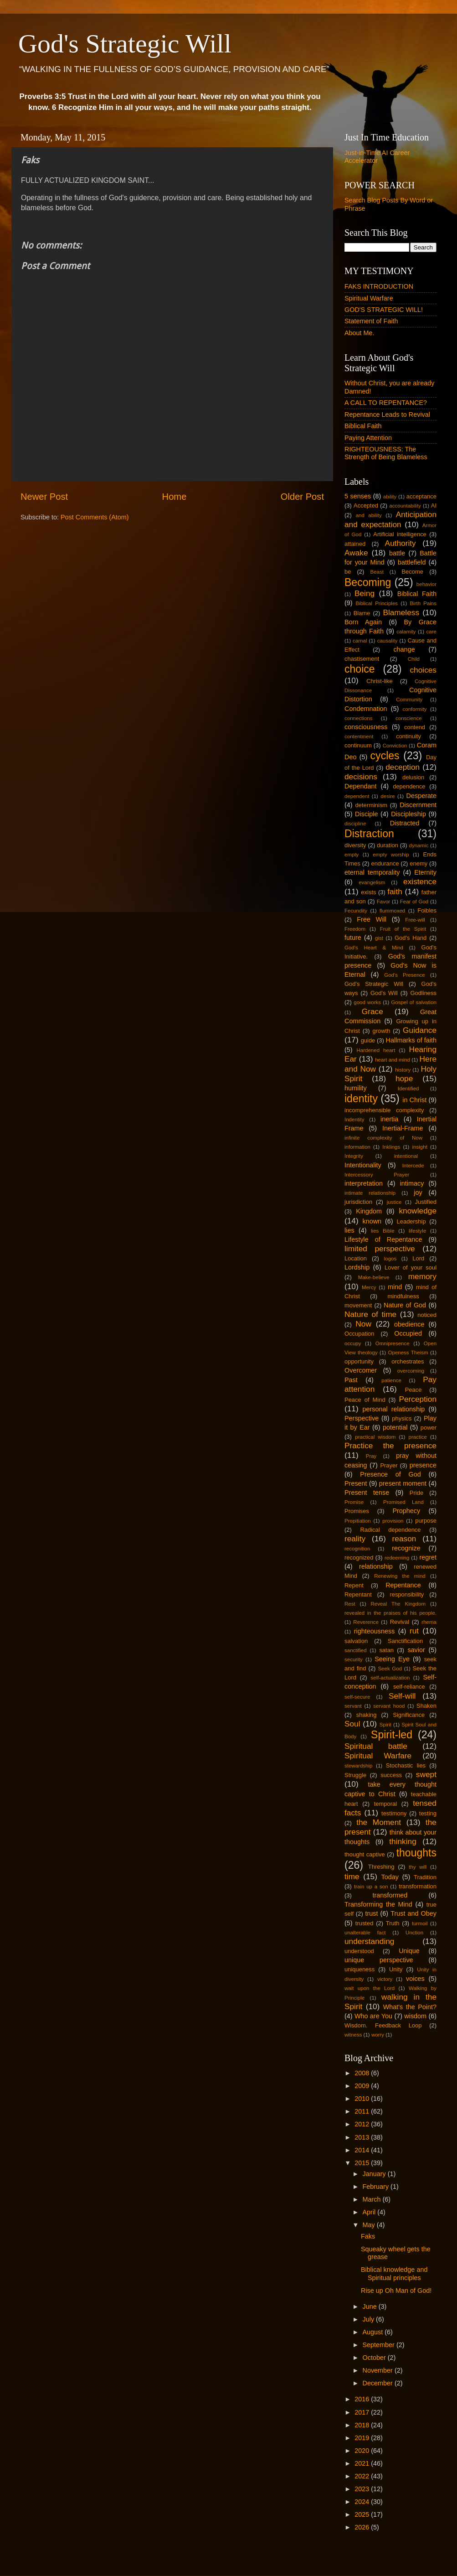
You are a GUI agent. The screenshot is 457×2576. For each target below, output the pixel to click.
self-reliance (409, 1686)
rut (414, 1630)
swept (426, 1774)
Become (412, 571)
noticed (426, 1314)
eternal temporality (372, 872)
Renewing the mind (400, 1576)
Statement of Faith (371, 321)
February (377, 2186)
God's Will (384, 993)
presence (423, 1465)
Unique (409, 1950)
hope (404, 1078)
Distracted (405, 823)
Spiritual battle (375, 1746)
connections (358, 718)
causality (387, 640)
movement (358, 1305)
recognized (358, 1557)
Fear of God (414, 901)
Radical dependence (390, 1529)
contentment (358, 736)
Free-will (415, 920)
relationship (376, 1566)
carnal (360, 640)
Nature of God (405, 1305)
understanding (369, 1941)
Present (355, 1483)
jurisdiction (358, 1201)
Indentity (354, 1119)
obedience (409, 1324)
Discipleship (408, 814)
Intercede (413, 1165)
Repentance (403, 1585)
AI (433, 505)
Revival (399, 1621)
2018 (362, 2425)
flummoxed (392, 910)
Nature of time (370, 1314)
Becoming (367, 582)
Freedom (354, 929)
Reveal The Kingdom (398, 1604)
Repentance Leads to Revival (387, 414)
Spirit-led (391, 1735)
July (369, 2319)
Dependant (360, 786)
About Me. (359, 333)
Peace (413, 1389)
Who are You (373, 2016)
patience (391, 1380)
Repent (354, 1585)
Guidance (419, 1030)
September (379, 2344)
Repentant (358, 1594)
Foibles (426, 910)
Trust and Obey (413, 1913)
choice (359, 669)
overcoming (411, 1371)
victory (384, 1979)
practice (418, 1437)
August (374, 2332)
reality (354, 1538)
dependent (356, 796)
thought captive (364, 1854)
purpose (425, 1520)
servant (353, 1706)
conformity (414, 709)
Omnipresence (392, 1343)
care (431, 631)
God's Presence (404, 975)
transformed (390, 1895)
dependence (409, 786)
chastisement (361, 658)
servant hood (389, 1706)
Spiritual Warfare (368, 298)
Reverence (366, 1622)
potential (395, 1427)
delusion (413, 777)
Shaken (426, 1705)
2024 (362, 2501)
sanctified (355, 1650)
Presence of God (390, 1474)
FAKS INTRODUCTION (378, 286)
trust (371, 1913)
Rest (349, 1604)
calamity (406, 631)
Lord (418, 1258)
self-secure (357, 1697)
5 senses (357, 496)
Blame (362, 613)
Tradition (425, 1877)
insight (419, 1147)
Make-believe (374, 1277)
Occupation (359, 1333)
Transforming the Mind (378, 1904)
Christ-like (379, 681)
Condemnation (365, 708)
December (379, 2383)
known (371, 1221)
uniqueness (359, 1969)
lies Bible (383, 1231)
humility (355, 1088)
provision (392, 1521)
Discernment (418, 805)
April (370, 2212)
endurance (385, 863)
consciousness (365, 727)
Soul (352, 1723)
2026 (362, 2527)
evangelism (372, 882)
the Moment (378, 1822)
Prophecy (406, 1510)
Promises (356, 1511)
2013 (362, 2137)
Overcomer (360, 1370)
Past (351, 1380)
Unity (396, 1969)
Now (363, 1323)
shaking (366, 1714)
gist (379, 938)
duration (387, 845)
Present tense (366, 1492)
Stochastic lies (406, 1765)
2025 (362, 2514)
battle (397, 553)
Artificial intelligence (399, 534)
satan (386, 1650)
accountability (405, 505)
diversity (355, 845)
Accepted (366, 505)
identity (361, 1098)
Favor (383, 901)
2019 (362, 2437)
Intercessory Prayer (376, 1174)
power (428, 1427)
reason (404, 1538)
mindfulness (403, 1296)
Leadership (411, 1221)
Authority (400, 543)
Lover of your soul (410, 1267)
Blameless (401, 612)
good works (367, 1002)
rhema (428, 1622)
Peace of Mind (364, 1399)
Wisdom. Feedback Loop (382, 2025)
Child (414, 659)
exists (368, 892)
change (404, 649)
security (353, 1659)
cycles (385, 756)
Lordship (357, 1267)
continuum (358, 745)
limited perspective (379, 1248)
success (391, 1775)
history (403, 1070)
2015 (362, 2163)
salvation (356, 1641)
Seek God (390, 1668)
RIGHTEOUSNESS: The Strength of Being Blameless (385, 453)
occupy (352, 1343)
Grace (372, 1011)
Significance (409, 1714)
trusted (364, 1923)
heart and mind (392, 1060)
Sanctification (405, 1641)
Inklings (391, 1147)
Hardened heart (375, 1050)
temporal (385, 1803)
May (370, 2225)
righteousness (374, 1631)
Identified (408, 1088)
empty (351, 854)
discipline (355, 823)
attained (354, 543)
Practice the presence (390, 1445)
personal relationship (394, 1409)
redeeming (397, 1557)
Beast (377, 572)
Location (355, 1258)
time (351, 1876)
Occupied (408, 1333)
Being (364, 593)
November (379, 2370)
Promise (354, 1502)
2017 (362, 2412)
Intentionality (362, 1165)
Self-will (402, 1695)
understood (359, 1951)
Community (409, 699)
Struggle (355, 1775)
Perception (417, 1399)
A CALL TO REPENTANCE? (385, 402)
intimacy (412, 1183)
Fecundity (355, 910)
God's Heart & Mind (373, 947)
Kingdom (369, 1211)
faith (394, 891)
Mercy (369, 1287)
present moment (402, 1483)
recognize (406, 1548)
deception (402, 767)
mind (395, 1287)
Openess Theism (408, 1352)
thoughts (416, 1853)
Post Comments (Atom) (95, 517)
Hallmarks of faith (411, 1040)
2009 (362, 2085)
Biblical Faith (363, 426)
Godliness (423, 993)
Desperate (421, 795)
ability (389, 496)
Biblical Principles (377, 603)
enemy (418, 863)
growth (381, 1030)
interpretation (363, 1183)
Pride (416, 1492)
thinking (402, 1841)
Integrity (353, 1156)
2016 (362, 2399)
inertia (389, 1119)
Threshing (381, 1866)
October (375, 2357)
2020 (362, 2450)
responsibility (407, 1594)
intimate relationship (369, 1193)
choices (423, 669)
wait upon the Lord (369, 1988)
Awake (356, 552)
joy (418, 1192)
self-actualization (390, 1677)
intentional (406, 1156)
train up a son (371, 1886)
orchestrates (407, 1361)
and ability (369, 515)
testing (427, 1813)
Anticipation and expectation (390, 519)
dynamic (419, 845)
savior (416, 1649)
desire (387, 796)
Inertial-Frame (402, 1128)
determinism (371, 805)
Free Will (371, 919)
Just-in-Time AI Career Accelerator (377, 156)
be (347, 571)
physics (401, 1418)
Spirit (385, 1724)
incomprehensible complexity (384, 1110)
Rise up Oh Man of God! (396, 2290)
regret (427, 1557)
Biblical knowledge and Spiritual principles (394, 2273)
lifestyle (417, 1231)
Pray (371, 1456)
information (357, 1147)
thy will (417, 1867)
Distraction (369, 834)
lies (349, 1230)
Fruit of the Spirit (403, 929)
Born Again (363, 622)
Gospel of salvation (413, 1002)
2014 (362, 2150)
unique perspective (378, 1960)
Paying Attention (368, 437)
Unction (414, 1932)
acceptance (421, 496)
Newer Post (44, 497)
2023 (362, 2489)
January (375, 2173)
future (352, 937)
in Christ (414, 1100)
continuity (408, 736)
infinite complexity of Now (383, 1137)
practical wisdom (375, 1437)
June (371, 2306)
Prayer (388, 1465)
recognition (357, 1548)
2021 (362, 2463)
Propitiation (357, 1521)
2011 (362, 2111)
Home (174, 497)
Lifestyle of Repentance (383, 1239)
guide (368, 1040)
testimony (393, 1813)
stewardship (358, 1765)
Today (390, 1877)
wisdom (415, 2016)
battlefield (412, 562)
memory (422, 1276)
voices (415, 1978)
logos (390, 1258)
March (373, 2199)
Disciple (366, 814)
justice (394, 1202)
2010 (362, 2098)
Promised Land (403, 1502)
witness (353, 2034)
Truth (393, 1923)
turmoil (420, 1923)
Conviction (395, 745)
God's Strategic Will (124, 43)
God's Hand (410, 937)
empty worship (391, 854)
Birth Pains (423, 603)
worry (377, 2034)
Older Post (302, 497)
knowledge (417, 1210)
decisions (360, 776)
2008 (362, 2073)
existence (419, 881)
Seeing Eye (392, 1659)
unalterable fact (364, 1932)
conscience (408, 718)
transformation (417, 1886)
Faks (368, 2236)
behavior (426, 584)
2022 (362, 2476)
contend (414, 727)
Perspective (361, 1418)
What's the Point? (409, 2007)
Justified (425, 1201)
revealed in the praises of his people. (390, 1613)
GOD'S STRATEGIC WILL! (383, 309)
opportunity (359, 1361)
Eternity (425, 872)
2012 (362, 2124)
